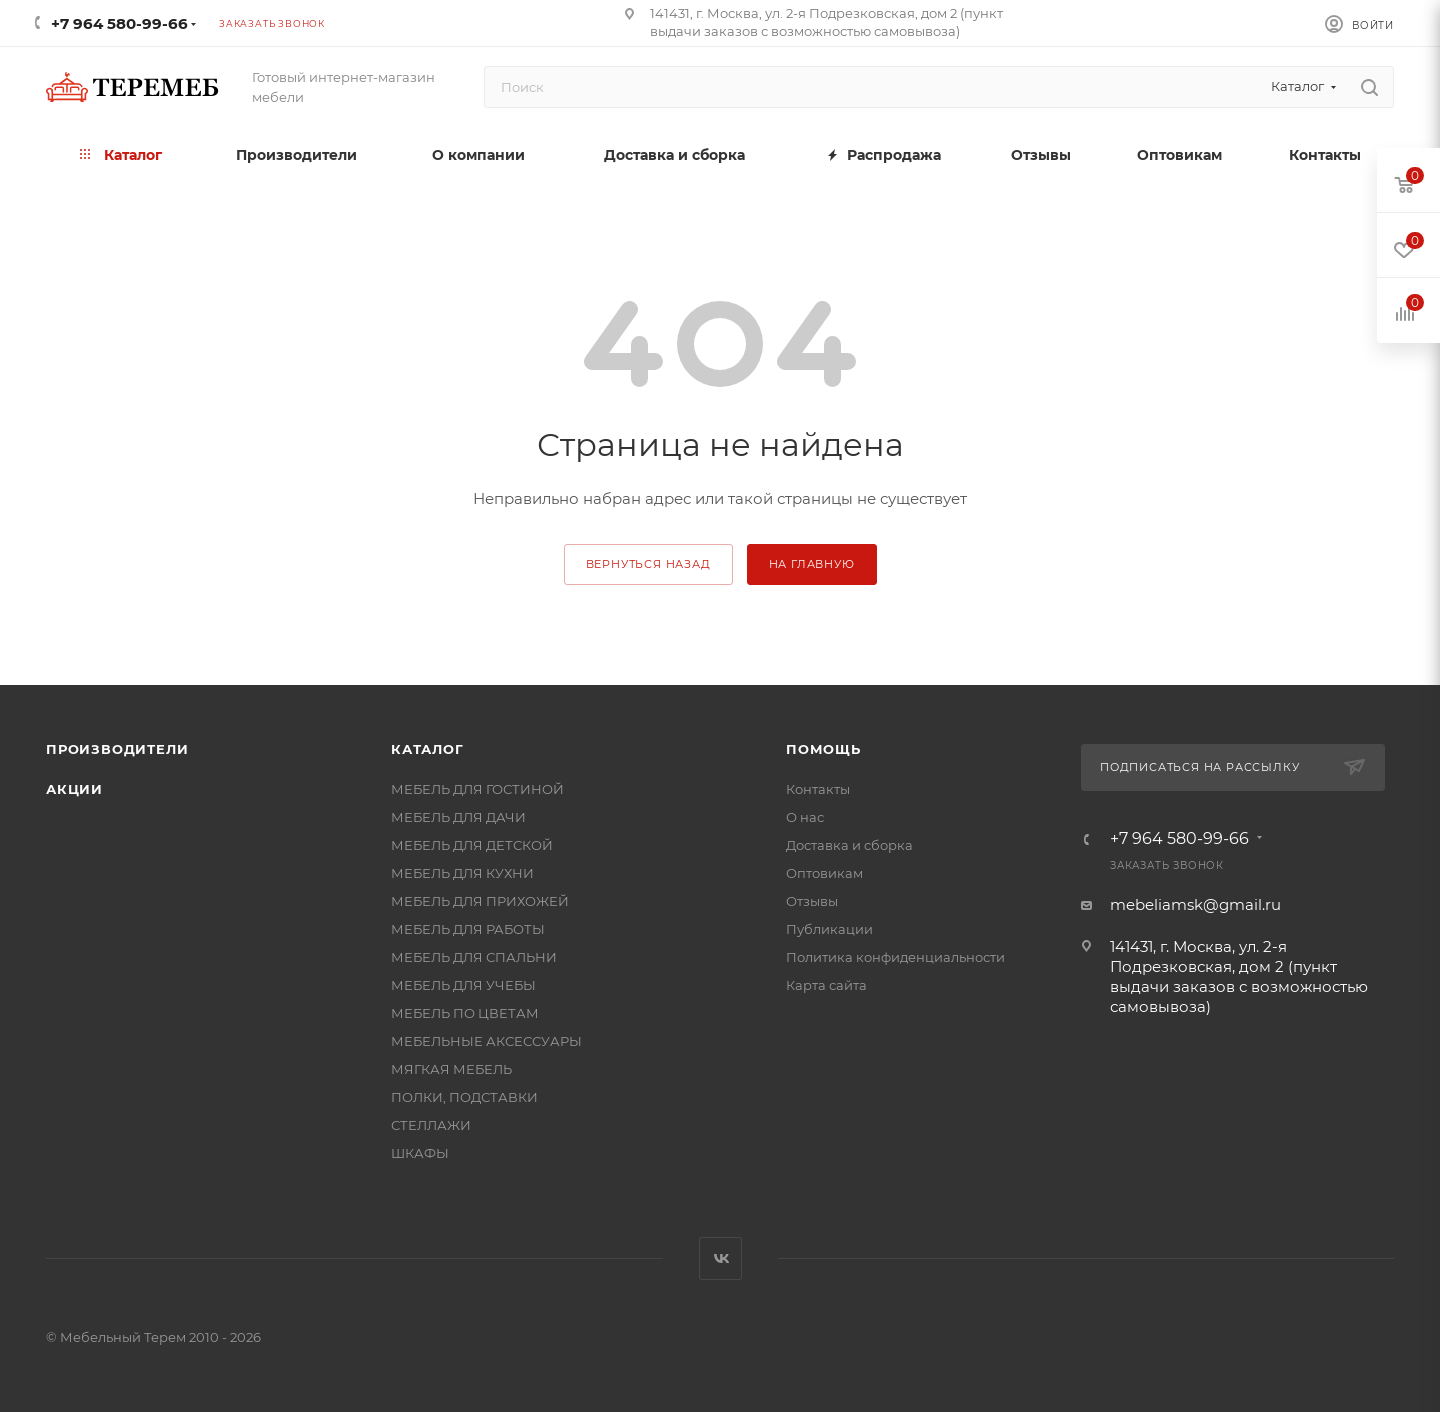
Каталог (427, 749)
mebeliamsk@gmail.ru (1195, 904)
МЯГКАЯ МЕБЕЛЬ (451, 1069)
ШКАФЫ (420, 1153)
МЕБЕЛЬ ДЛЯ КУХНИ (462, 873)
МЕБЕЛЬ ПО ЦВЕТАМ (465, 1013)
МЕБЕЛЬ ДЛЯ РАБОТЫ (468, 929)
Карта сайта (826, 985)
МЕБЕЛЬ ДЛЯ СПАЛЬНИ (474, 957)
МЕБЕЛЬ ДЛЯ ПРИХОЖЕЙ (480, 901)
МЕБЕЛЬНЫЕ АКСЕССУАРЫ (486, 1041)
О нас (805, 817)
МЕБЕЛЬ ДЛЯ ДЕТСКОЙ (472, 845)
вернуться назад (648, 564)
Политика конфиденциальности (895, 957)
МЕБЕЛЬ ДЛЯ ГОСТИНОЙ (477, 789)
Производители (117, 749)
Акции (74, 789)
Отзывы (812, 901)
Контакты (818, 789)
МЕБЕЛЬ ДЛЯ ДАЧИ (458, 817)
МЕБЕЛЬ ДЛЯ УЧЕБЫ (463, 985)
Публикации (829, 929)
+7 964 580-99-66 (119, 23)
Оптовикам (824, 873)
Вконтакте (720, 1258)
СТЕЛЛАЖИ (431, 1125)
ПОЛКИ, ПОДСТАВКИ (464, 1097)
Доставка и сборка (849, 845)
